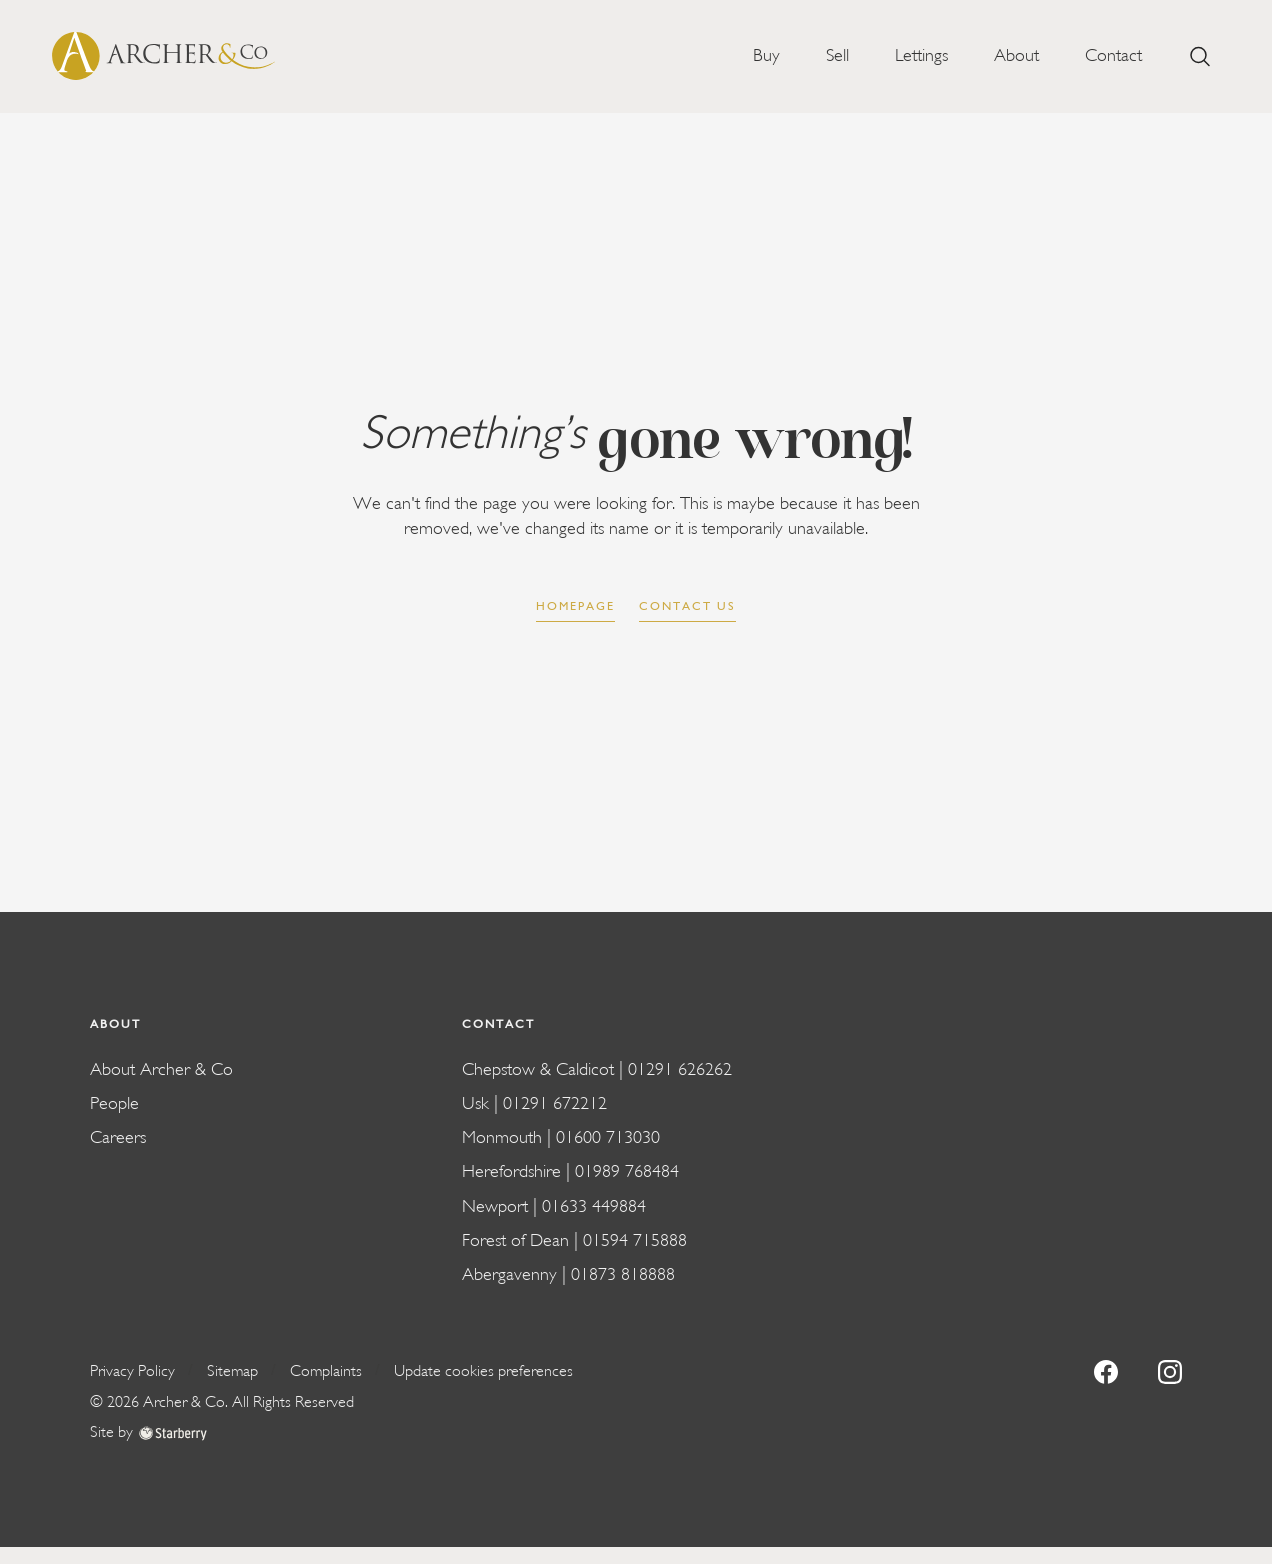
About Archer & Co (161, 1069)
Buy (766, 55)
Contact (1113, 55)
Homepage (575, 606)
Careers (118, 1137)
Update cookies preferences (483, 1371)
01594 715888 (635, 1240)
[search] (1200, 56)
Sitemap (232, 1371)
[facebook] (1106, 1370)
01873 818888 (623, 1274)
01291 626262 (680, 1069)
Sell (837, 55)
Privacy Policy (132, 1371)
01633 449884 (594, 1206)
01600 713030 (608, 1137)
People (114, 1103)
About (1016, 55)
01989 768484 (627, 1171)
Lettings (921, 55)
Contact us (687, 606)
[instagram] (1170, 1370)
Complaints (326, 1371)
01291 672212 (555, 1103)
